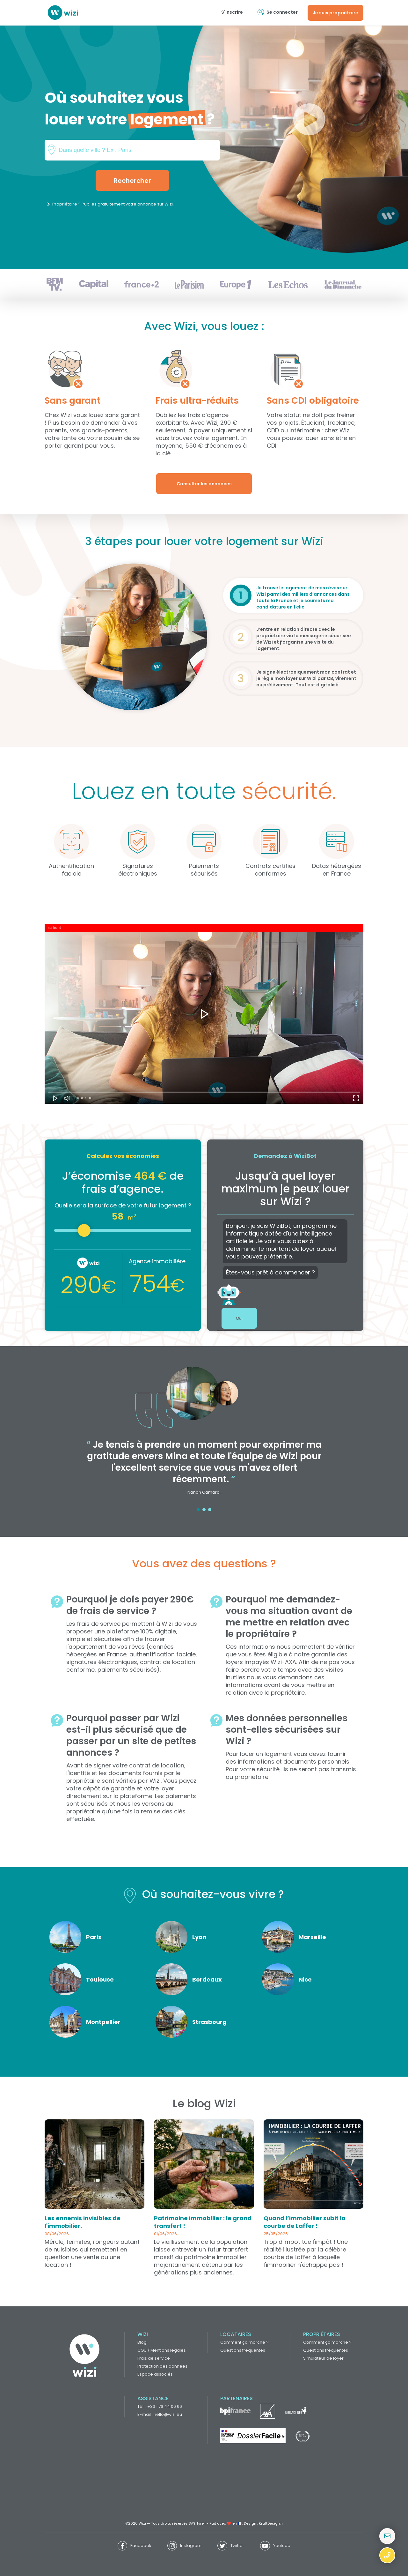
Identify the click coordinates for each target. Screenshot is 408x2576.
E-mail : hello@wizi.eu (159, 2414)
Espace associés (155, 2374)
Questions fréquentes (242, 2350)
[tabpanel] (204, 1435)
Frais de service (153, 2358)
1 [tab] (198, 1509)
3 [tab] (209, 1509)
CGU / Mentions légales (161, 2350)
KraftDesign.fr (271, 2523)
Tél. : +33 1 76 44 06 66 (159, 2406)
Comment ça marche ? (244, 2342)
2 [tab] (204, 1509)
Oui (239, 1318)
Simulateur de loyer (323, 2358)
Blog (142, 2342)
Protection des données (162, 2366)
